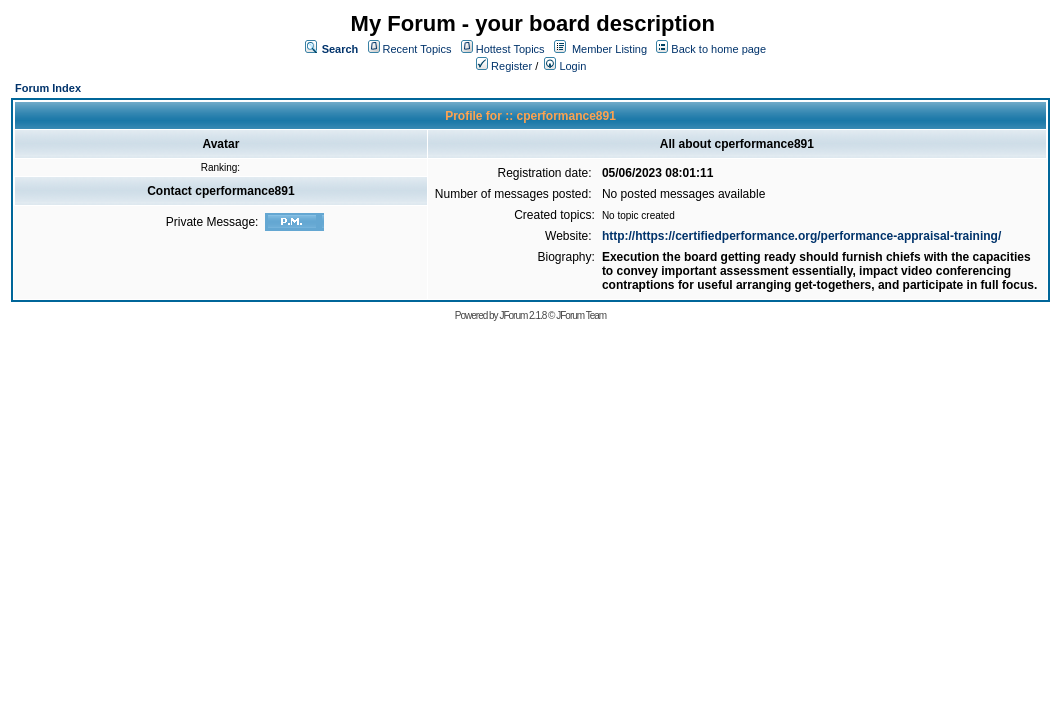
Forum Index (48, 88)
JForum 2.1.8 (522, 315)
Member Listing (609, 49)
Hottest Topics (510, 49)
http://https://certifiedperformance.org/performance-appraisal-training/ (801, 236)
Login (565, 66)
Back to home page (718, 49)
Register (504, 66)
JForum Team (581, 315)
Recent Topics (417, 49)
